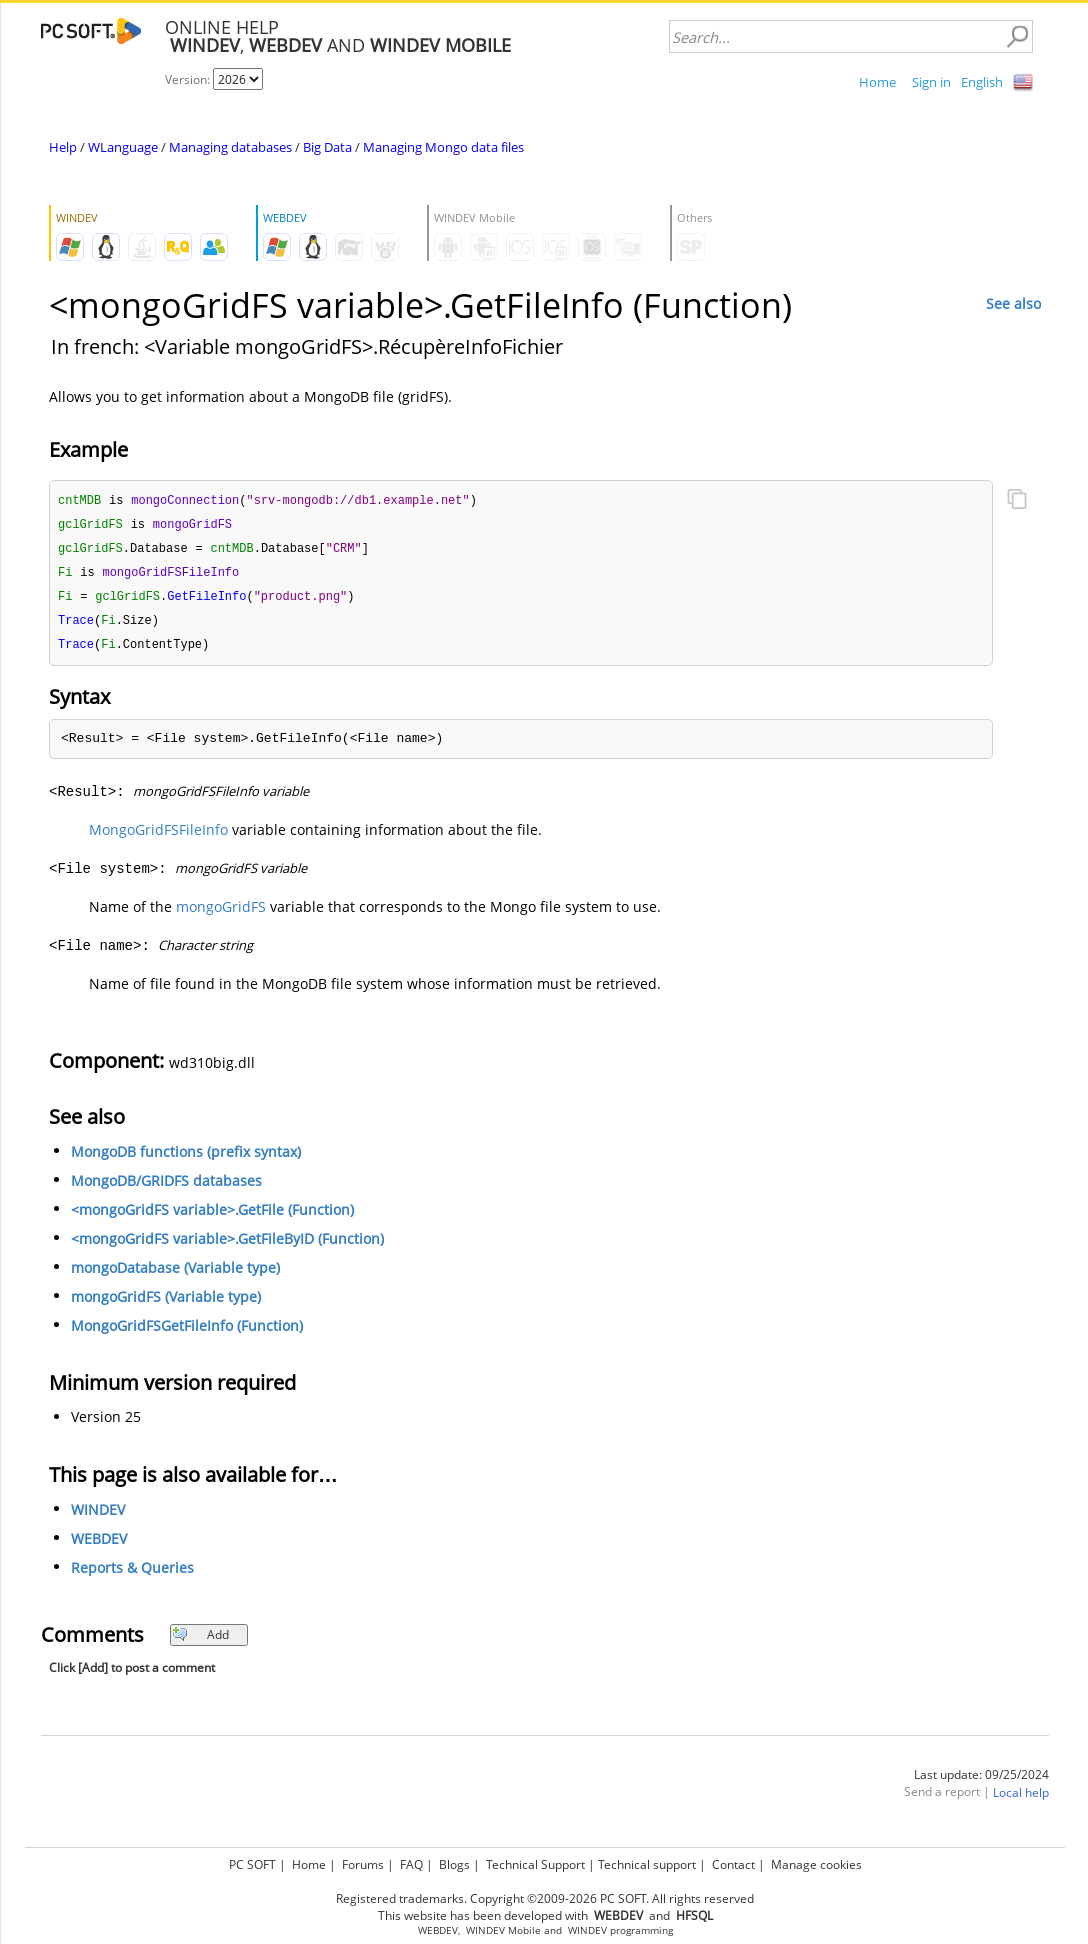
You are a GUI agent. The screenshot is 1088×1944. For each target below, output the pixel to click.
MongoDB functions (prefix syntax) (186, 1158)
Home (877, 82)
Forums (363, 1864)
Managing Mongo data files (443, 147)
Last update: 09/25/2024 (981, 1781)
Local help (1021, 1799)
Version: (189, 79)
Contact (733, 1864)
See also (1013, 303)
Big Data (327, 147)
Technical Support (535, 1864)
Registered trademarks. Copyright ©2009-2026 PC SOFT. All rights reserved (545, 1898)
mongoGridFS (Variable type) (166, 1303)
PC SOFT (252, 1864)
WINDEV (98, 1516)
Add (200, 1641)
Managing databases (230, 147)
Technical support (647, 1864)
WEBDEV (99, 1545)
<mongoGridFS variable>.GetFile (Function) (212, 1216)
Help (63, 147)
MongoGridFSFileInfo (158, 836)
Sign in (931, 82)
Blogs (454, 1864)
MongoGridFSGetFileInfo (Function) (187, 1332)
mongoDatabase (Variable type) (175, 1274)
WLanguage (123, 147)
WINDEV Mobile (503, 1930)
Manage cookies (816, 1864)
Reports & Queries (132, 1574)
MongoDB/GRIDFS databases (166, 1187)
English (982, 82)
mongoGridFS (221, 913)
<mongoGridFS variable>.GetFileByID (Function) (227, 1245)
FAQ (411, 1864)
